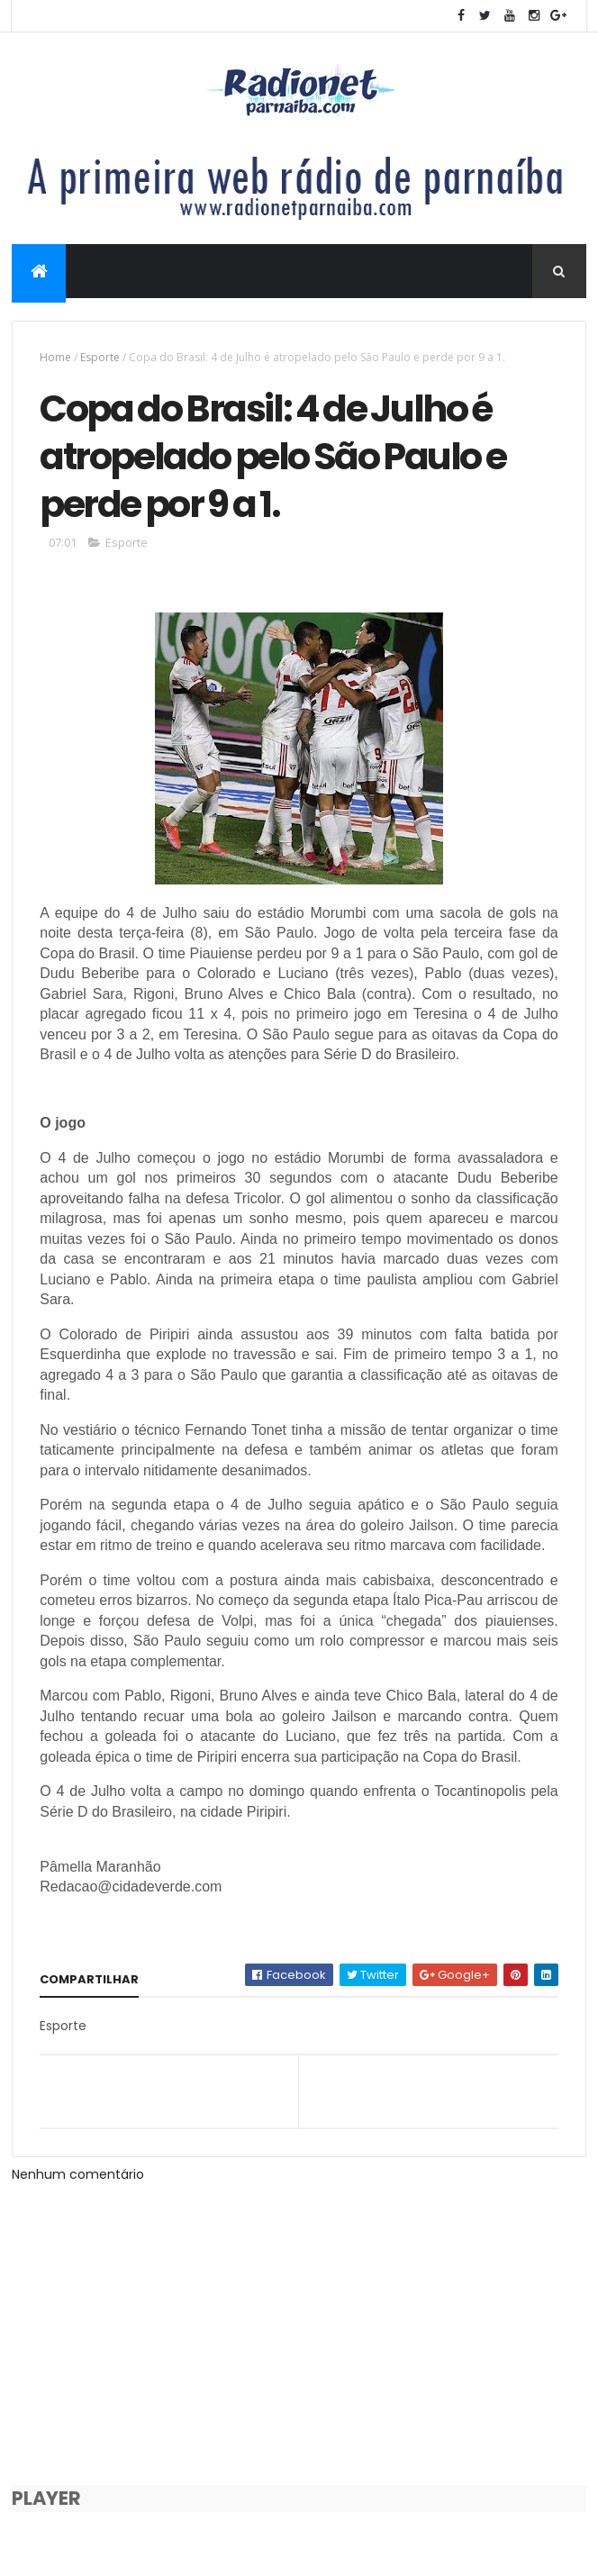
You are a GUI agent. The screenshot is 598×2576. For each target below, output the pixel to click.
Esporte (100, 357)
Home (55, 357)
